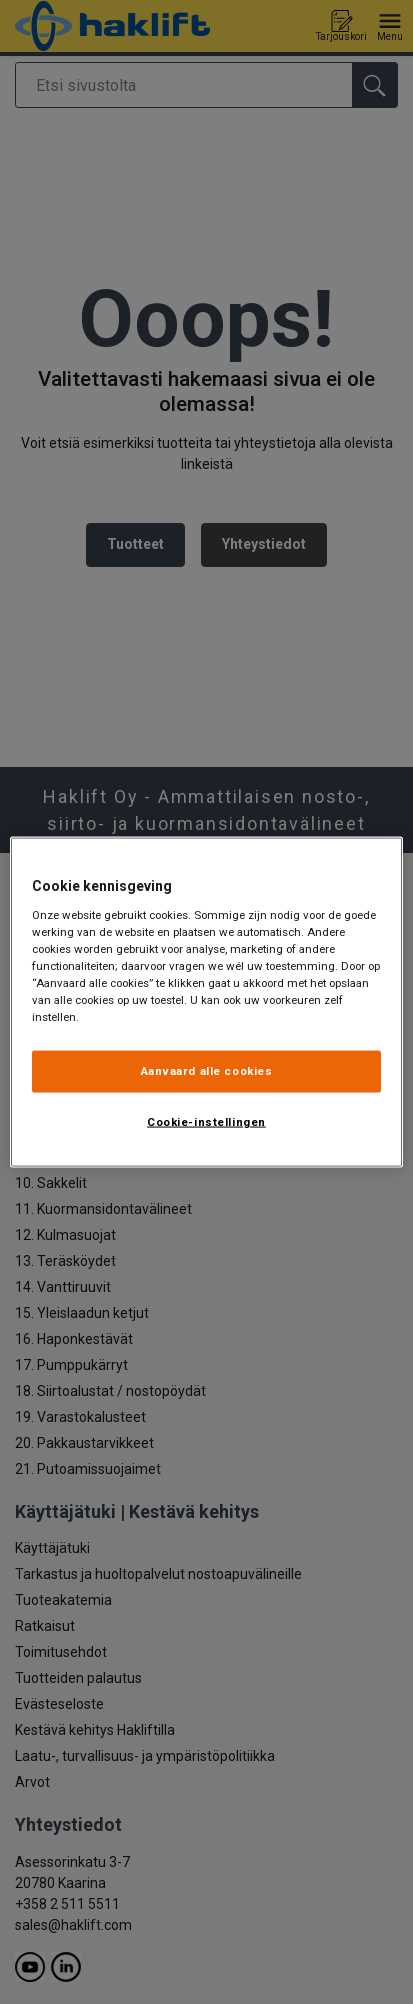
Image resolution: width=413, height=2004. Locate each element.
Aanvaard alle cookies (207, 1071)
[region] (206, 1002)
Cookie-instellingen (206, 1122)
